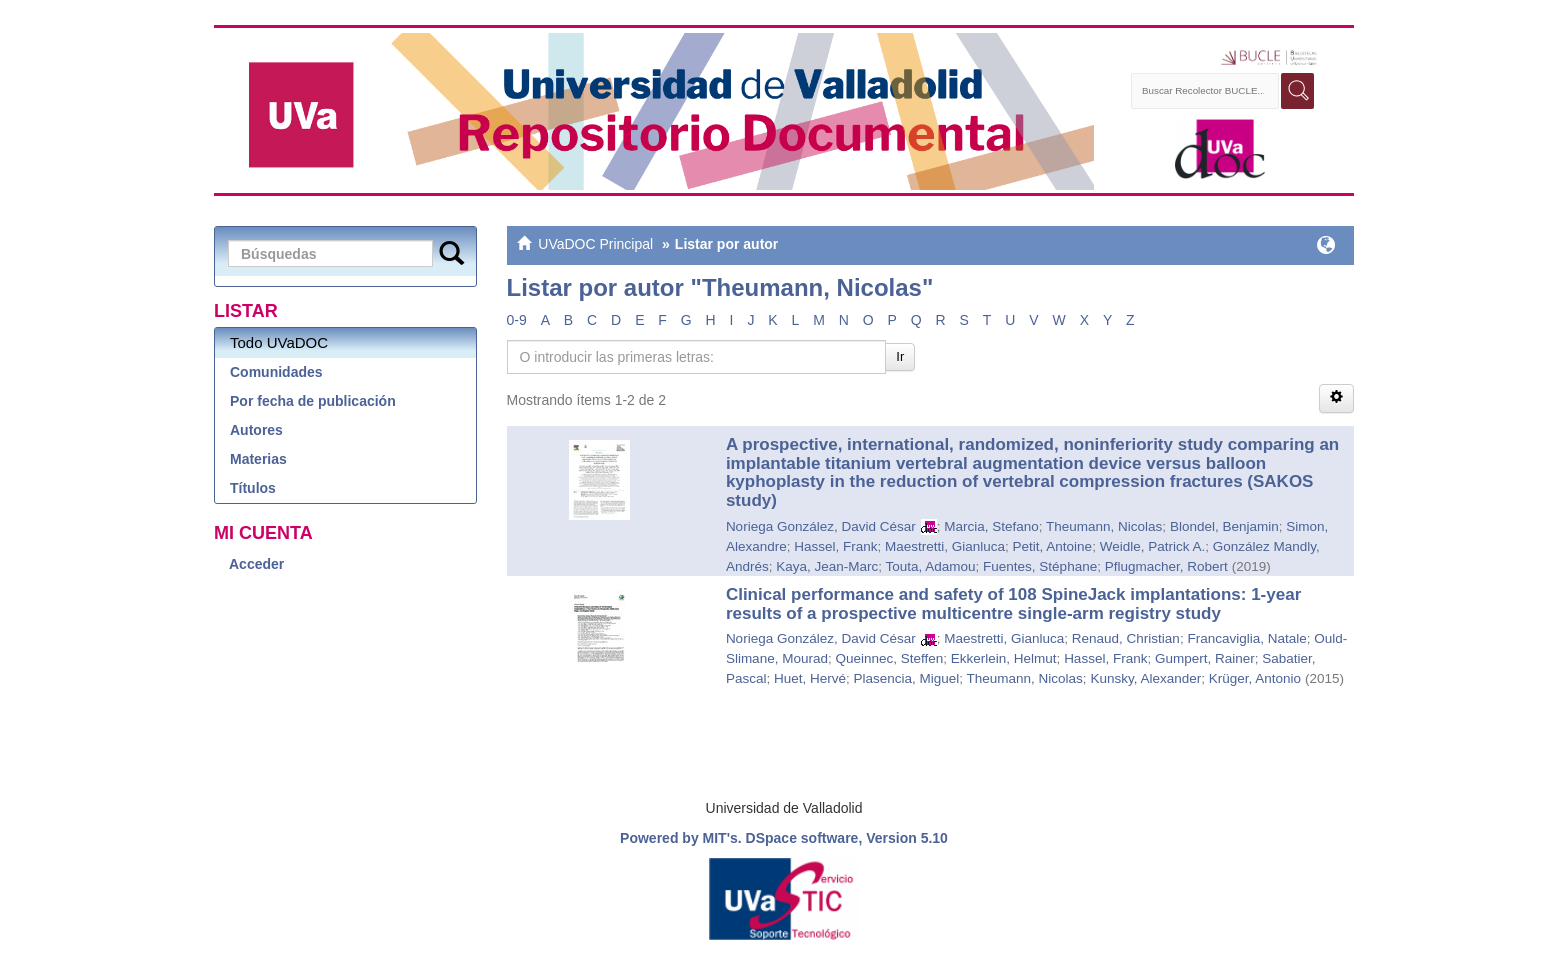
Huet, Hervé (810, 678)
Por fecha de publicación (313, 401)
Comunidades (276, 372)
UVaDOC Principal (595, 244)
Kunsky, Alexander (1145, 678)
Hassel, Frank (835, 546)
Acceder (256, 564)
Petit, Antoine (1053, 546)
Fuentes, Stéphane (1040, 566)
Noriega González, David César (821, 526)
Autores (256, 430)
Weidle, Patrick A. (1153, 546)
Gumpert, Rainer (1205, 658)
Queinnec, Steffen (889, 658)
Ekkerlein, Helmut (1004, 658)
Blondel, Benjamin (1224, 526)
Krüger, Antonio (1255, 678)
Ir (900, 356)
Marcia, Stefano (991, 526)
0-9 (517, 320)
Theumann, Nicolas (1104, 526)
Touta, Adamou (930, 566)
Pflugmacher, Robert (1166, 566)
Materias (258, 459)
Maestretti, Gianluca (945, 546)
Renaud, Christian (1126, 638)
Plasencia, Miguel (906, 678)
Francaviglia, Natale (1246, 638)
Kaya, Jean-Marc (827, 566)
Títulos (253, 488)
